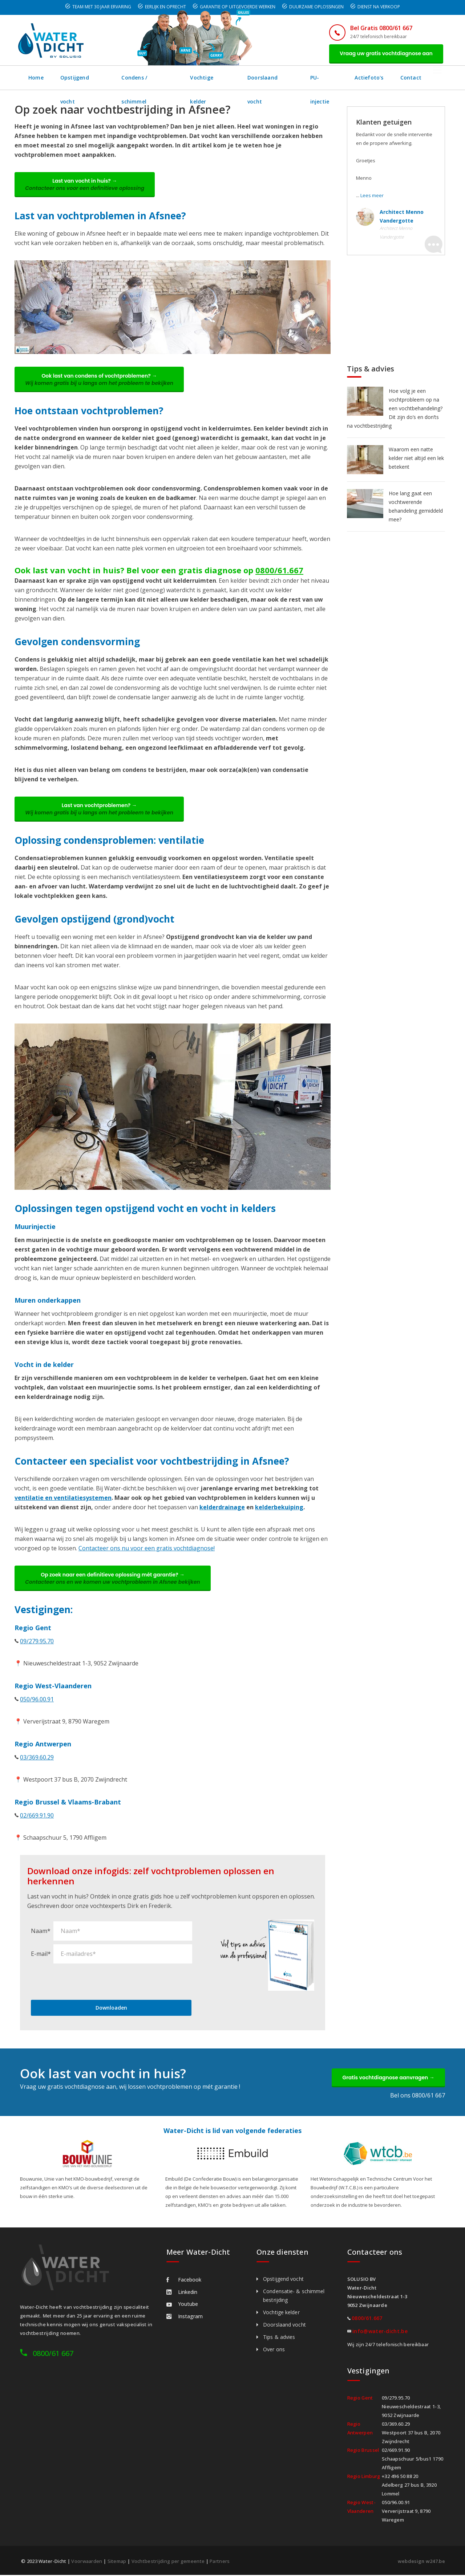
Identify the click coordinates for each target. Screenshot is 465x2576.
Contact (415, 77)
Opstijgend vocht (83, 77)
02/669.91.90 (37, 1816)
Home (36, 77)
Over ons (274, 2350)
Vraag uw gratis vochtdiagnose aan (385, 53)
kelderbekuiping (279, 1508)
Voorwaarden (86, 2562)
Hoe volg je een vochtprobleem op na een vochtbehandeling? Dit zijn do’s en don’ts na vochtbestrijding (394, 408)
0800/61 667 (53, 2354)
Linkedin (181, 2293)
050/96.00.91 (37, 1700)
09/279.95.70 (37, 1642)
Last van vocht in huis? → (85, 185)
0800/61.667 (279, 570)
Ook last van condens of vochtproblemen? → (99, 380)
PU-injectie (327, 77)
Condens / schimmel (149, 77)
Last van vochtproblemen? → (99, 809)
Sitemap (117, 2562)
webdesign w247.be (421, 2562)
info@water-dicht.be (380, 2332)
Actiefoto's (373, 77)
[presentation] (86, 1982)
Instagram (184, 2317)
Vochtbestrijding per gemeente (168, 2562)
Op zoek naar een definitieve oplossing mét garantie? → (113, 1579)
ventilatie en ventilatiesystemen (63, 1498)
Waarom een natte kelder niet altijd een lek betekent (416, 458)
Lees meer (372, 195)
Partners (220, 2562)
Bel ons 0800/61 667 (417, 2096)
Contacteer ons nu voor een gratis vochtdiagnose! (146, 1549)
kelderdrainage (222, 1508)
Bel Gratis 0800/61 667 (380, 28)
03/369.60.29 (37, 1758)
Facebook (183, 2280)
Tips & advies (279, 2338)
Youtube (182, 2305)
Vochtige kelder (213, 77)
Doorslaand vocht (273, 77)
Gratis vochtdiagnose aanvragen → (388, 2078)
